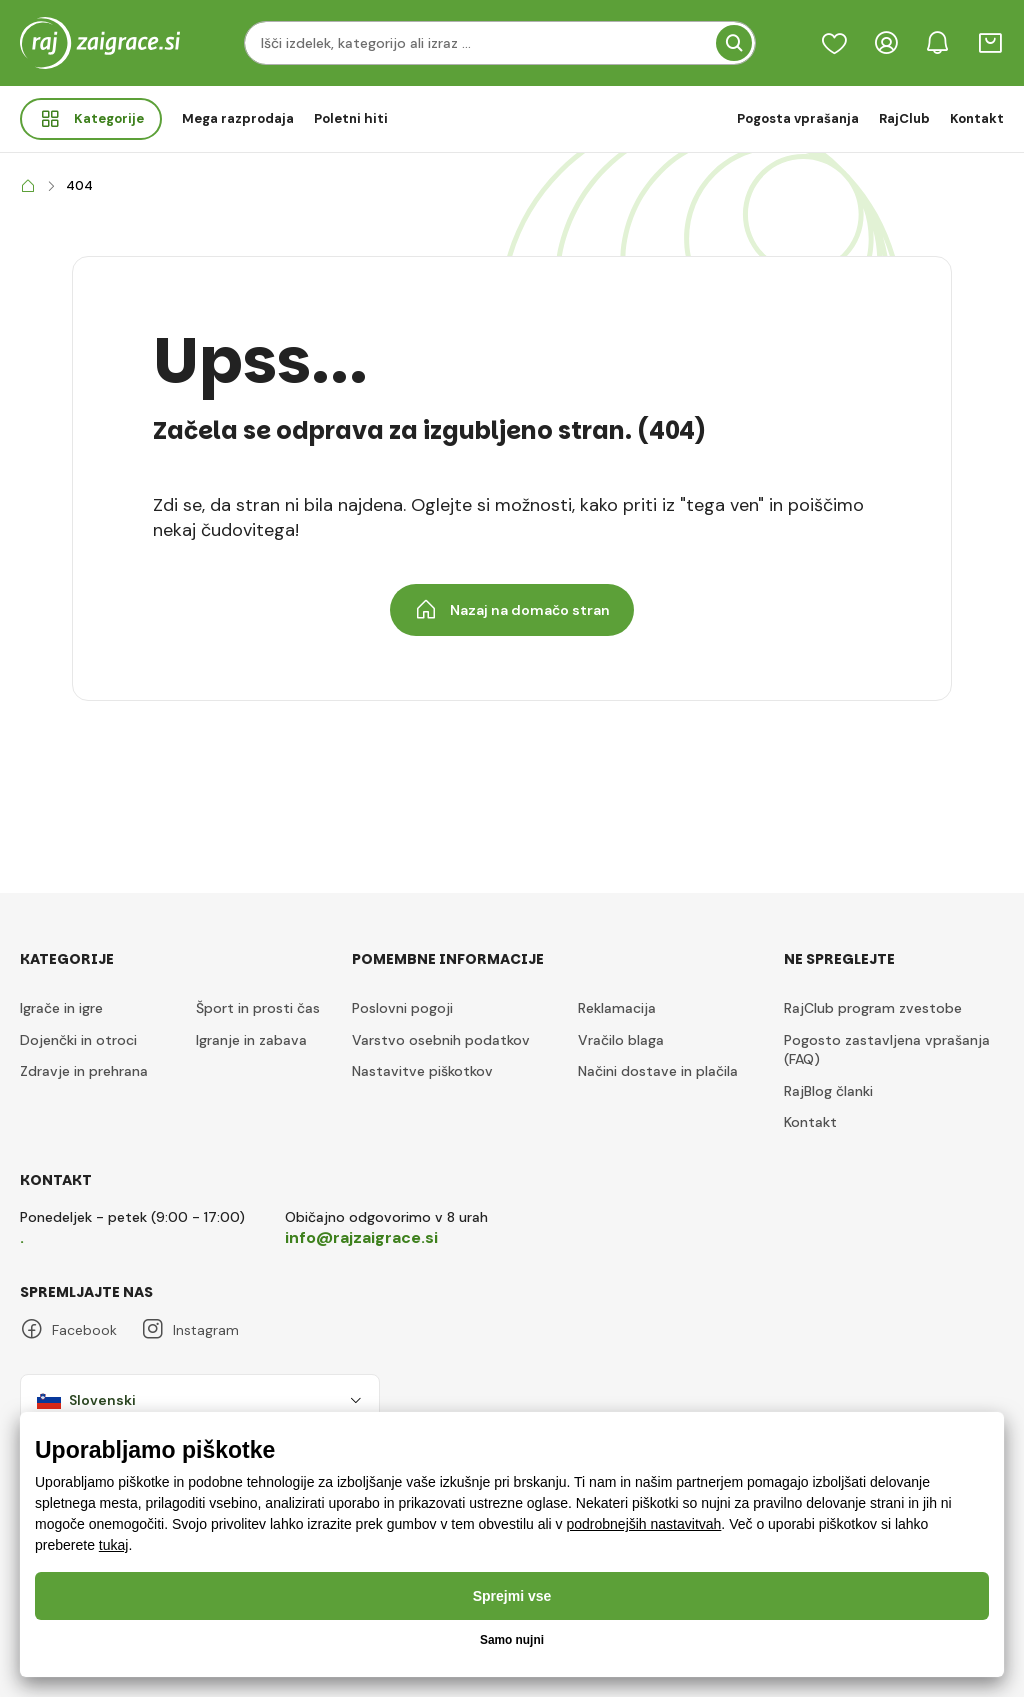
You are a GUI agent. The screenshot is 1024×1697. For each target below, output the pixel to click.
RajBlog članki (828, 1091)
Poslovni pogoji (402, 1008)
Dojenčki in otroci (78, 1040)
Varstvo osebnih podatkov (441, 1040)
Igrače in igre (61, 1008)
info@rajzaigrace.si (361, 1237)
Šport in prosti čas (258, 1008)
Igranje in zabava (251, 1040)
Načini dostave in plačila (658, 1071)
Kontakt (977, 118)
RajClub (904, 118)
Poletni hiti (351, 118)
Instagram (190, 1329)
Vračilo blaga (621, 1040)
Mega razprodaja (238, 118)
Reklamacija (617, 1008)
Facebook (68, 1329)
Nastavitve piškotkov (422, 1071)
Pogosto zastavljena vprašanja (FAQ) (887, 1050)
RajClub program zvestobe (873, 1008)
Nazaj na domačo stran (512, 610)
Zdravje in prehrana (84, 1071)
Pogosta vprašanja (798, 118)
